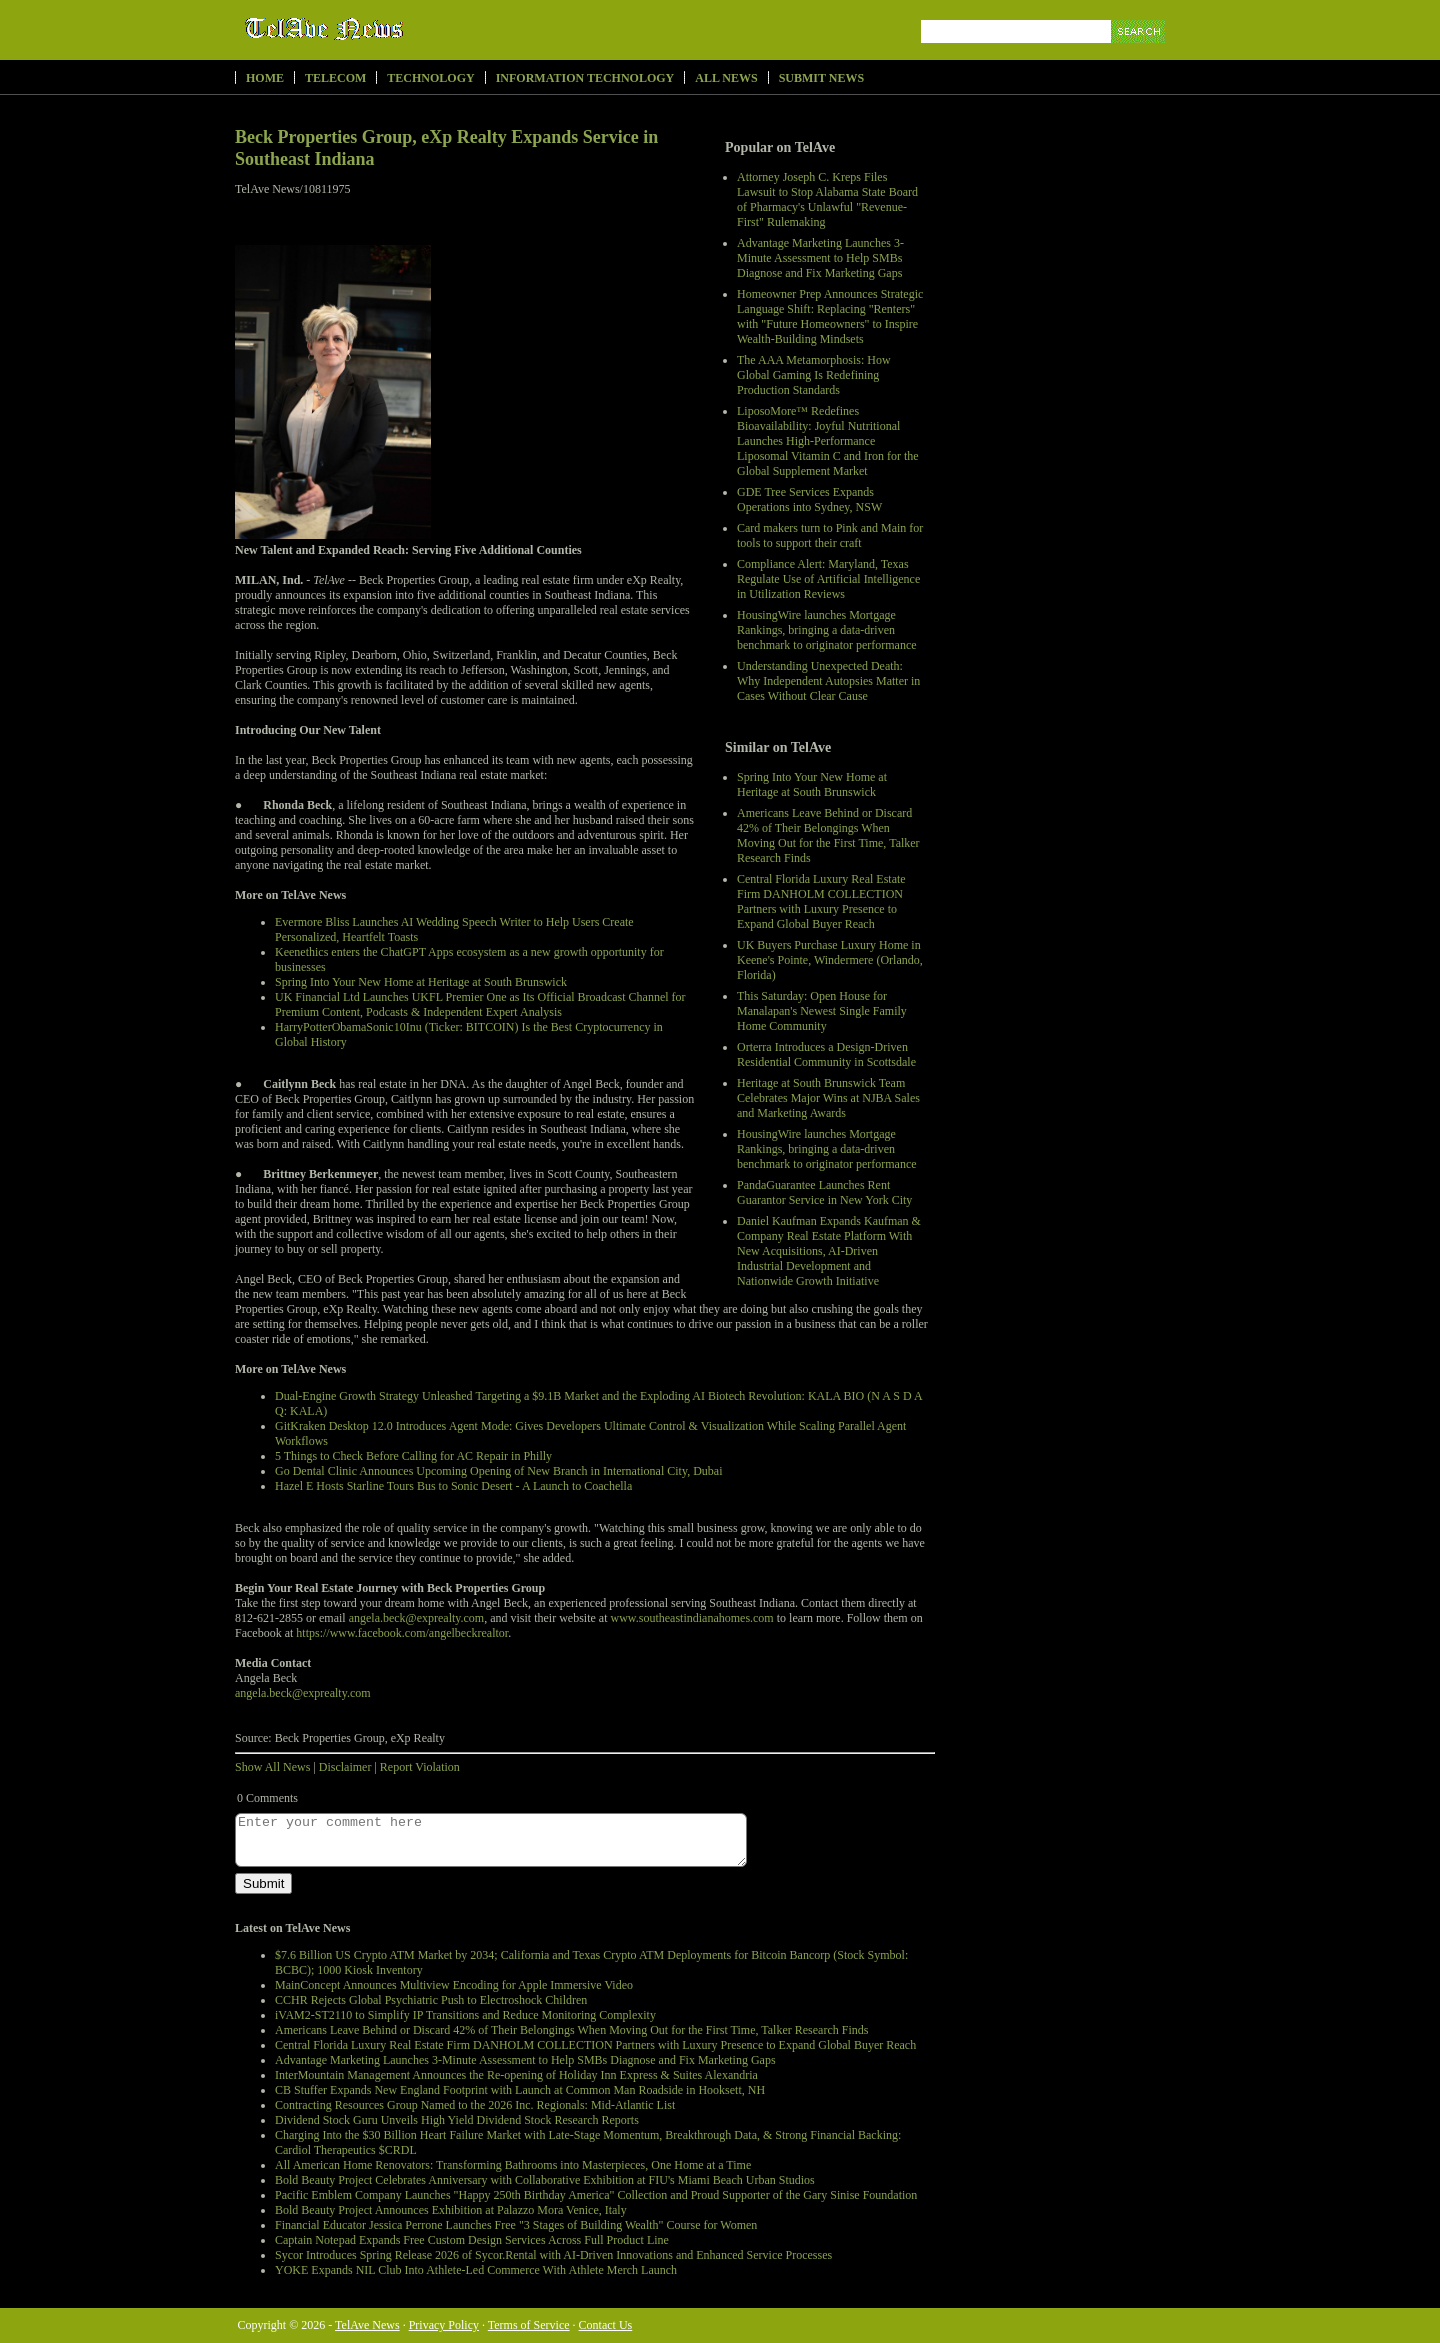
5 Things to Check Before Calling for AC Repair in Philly (413, 1456)
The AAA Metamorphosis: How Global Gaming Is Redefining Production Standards (814, 375)
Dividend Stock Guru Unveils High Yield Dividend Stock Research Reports (457, 2120)
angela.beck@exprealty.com (417, 1618)
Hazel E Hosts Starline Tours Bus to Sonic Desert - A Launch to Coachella (453, 1486)
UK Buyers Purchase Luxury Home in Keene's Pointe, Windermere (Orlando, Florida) (830, 960)
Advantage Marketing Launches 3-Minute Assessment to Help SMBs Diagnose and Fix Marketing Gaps (820, 258)
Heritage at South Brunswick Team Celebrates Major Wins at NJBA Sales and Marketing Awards (828, 1098)
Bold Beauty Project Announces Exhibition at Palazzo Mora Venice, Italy (451, 2210)
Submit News (821, 78)
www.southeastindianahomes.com (692, 1618)
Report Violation (420, 1767)
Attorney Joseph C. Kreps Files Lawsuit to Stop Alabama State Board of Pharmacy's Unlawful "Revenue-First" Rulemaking (827, 199)
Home (265, 78)
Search (1139, 54)
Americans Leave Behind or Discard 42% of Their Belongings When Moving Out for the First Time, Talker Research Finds (828, 835)
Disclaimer (345, 1767)
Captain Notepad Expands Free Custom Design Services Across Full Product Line (472, 2240)
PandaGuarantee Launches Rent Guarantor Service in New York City (824, 1192)
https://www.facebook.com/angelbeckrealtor (402, 1633)
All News (726, 78)
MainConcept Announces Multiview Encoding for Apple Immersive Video (454, 1985)
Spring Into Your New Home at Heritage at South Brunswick (812, 784)
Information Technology (585, 78)
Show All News (272, 1767)
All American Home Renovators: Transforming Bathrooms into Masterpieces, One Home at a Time (513, 2165)
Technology (430, 78)
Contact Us (606, 2325)
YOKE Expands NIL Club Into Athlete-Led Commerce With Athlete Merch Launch (476, 2270)
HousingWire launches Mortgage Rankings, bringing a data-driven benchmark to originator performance (827, 630)
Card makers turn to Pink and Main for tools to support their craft (830, 535)
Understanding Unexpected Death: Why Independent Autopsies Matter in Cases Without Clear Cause (828, 681)
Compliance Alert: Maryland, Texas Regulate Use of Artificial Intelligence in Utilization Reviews (828, 579)
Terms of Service (529, 2325)
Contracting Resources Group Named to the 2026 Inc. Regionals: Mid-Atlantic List (475, 2105)
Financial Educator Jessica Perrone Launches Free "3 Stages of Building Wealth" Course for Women (516, 2225)
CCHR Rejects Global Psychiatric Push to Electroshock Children (431, 2000)
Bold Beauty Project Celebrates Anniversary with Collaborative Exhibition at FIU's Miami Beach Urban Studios (545, 2180)
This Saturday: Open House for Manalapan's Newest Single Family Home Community (822, 1011)
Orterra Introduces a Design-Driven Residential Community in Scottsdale (826, 1054)
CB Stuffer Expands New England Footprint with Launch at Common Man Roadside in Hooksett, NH (520, 2090)
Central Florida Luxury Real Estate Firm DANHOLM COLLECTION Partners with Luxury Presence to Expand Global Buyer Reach (821, 901)
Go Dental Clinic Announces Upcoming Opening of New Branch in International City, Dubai (498, 1471)
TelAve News (382, 29)
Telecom (335, 78)
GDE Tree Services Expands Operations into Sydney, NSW (809, 499)
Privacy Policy (444, 2325)
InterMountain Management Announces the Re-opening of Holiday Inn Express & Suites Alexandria (516, 2075)
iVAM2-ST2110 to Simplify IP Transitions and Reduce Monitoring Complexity (465, 2015)
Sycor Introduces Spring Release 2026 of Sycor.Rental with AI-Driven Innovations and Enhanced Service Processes (553, 2255)
